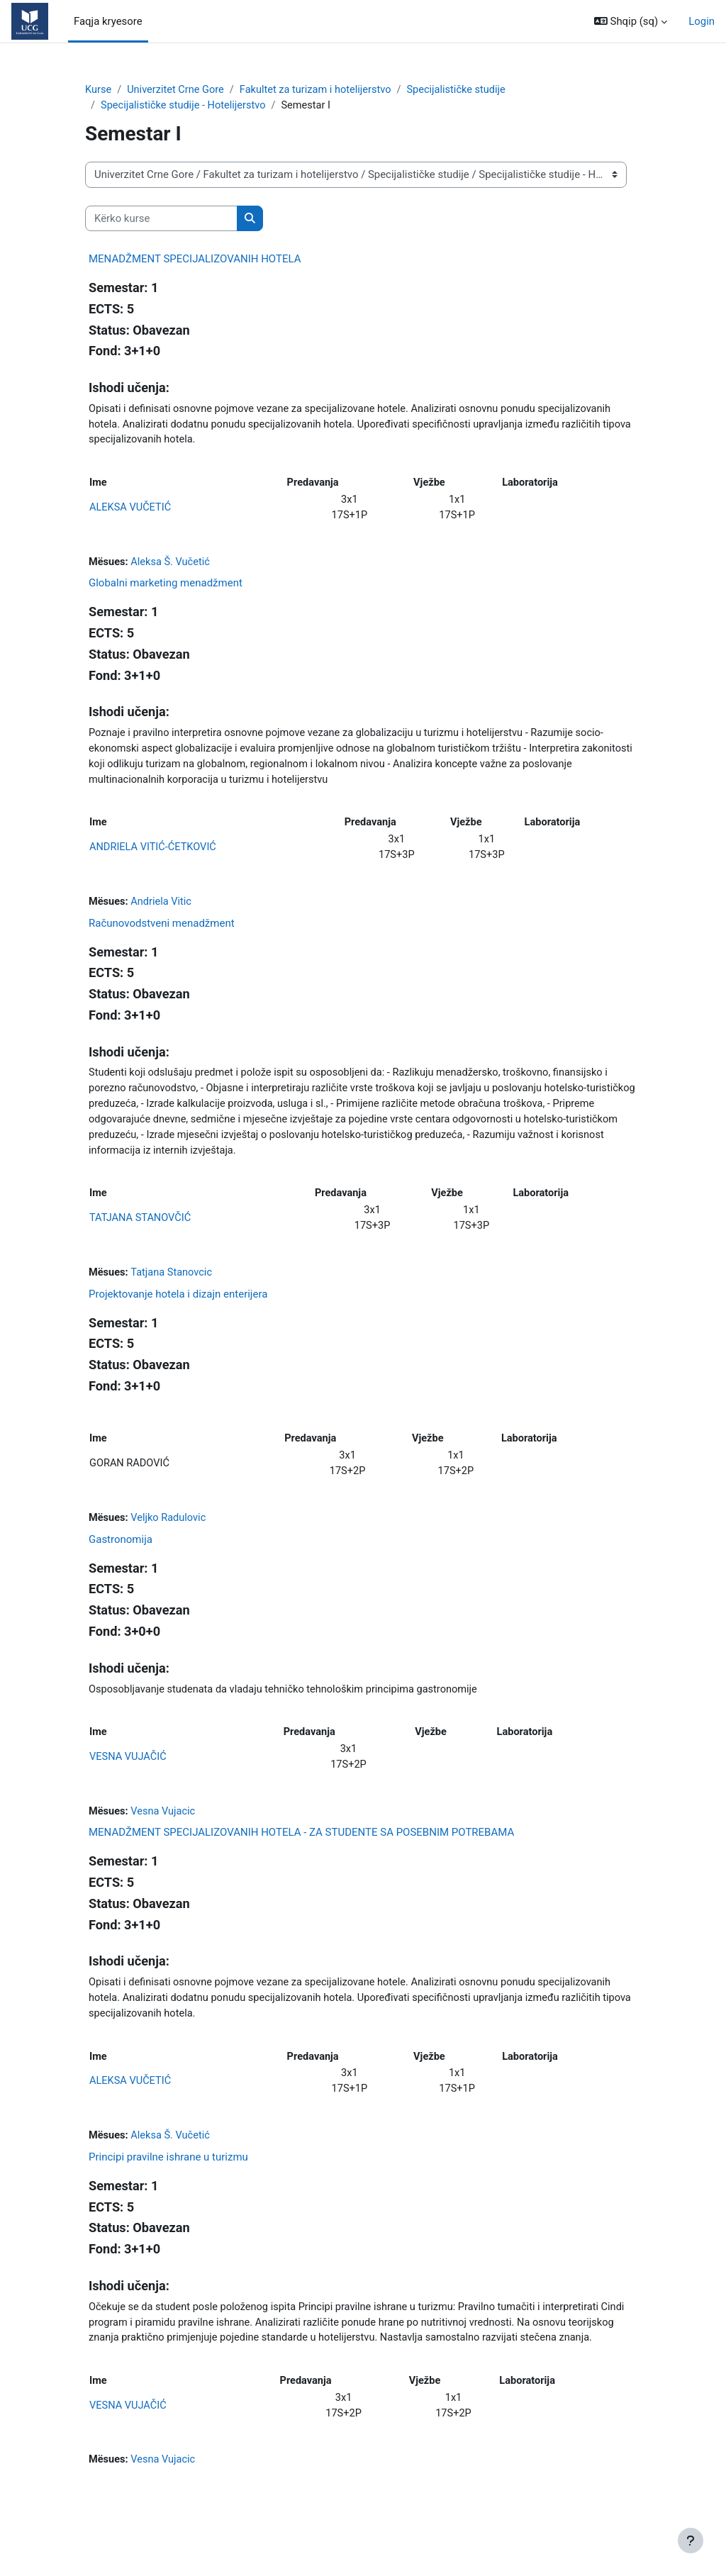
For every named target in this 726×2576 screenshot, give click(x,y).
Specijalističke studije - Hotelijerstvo (185, 105)
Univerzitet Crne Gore (177, 90)
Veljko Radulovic (170, 1533)
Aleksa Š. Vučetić (172, 565)
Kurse (98, 90)
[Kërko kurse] (161, 219)
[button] (630, 21)
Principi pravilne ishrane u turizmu (168, 2179)
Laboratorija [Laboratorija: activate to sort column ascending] (530, 485)
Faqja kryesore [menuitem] (108, 21)
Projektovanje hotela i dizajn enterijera (178, 1307)
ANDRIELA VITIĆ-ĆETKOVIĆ (154, 855)
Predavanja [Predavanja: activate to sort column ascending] (313, 485)
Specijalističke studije (464, 90)
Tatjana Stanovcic (174, 1285)
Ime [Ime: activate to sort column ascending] (98, 485)
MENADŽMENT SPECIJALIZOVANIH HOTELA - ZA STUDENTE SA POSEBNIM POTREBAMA (301, 1852)
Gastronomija (120, 1555)
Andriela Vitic (163, 909)
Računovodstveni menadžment (162, 931)
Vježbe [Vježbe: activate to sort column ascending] (429, 485)
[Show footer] (690, 2540)
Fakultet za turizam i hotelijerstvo (320, 90)
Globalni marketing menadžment (165, 587)
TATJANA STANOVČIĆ (141, 1230)
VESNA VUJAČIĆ (128, 1774)
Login (701, 21)
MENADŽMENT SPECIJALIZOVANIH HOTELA (195, 259)
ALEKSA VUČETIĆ (131, 510)
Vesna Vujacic (165, 1830)
